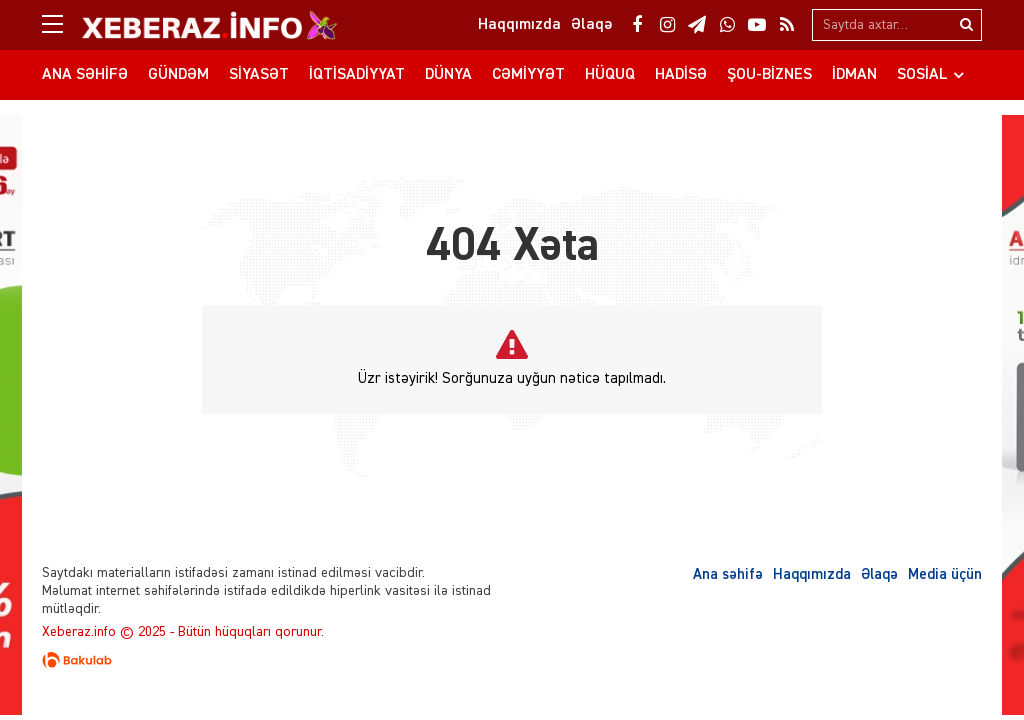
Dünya (448, 75)
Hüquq (610, 75)
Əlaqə (879, 574)
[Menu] (62, 25)
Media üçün (945, 574)
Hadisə (681, 75)
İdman (854, 75)
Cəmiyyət (528, 75)
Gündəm (178, 75)
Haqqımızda (812, 574)
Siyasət (259, 75)
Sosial (922, 75)
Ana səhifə (85, 75)
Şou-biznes (769, 75)
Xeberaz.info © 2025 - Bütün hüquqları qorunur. (183, 632)
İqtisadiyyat (357, 75)
